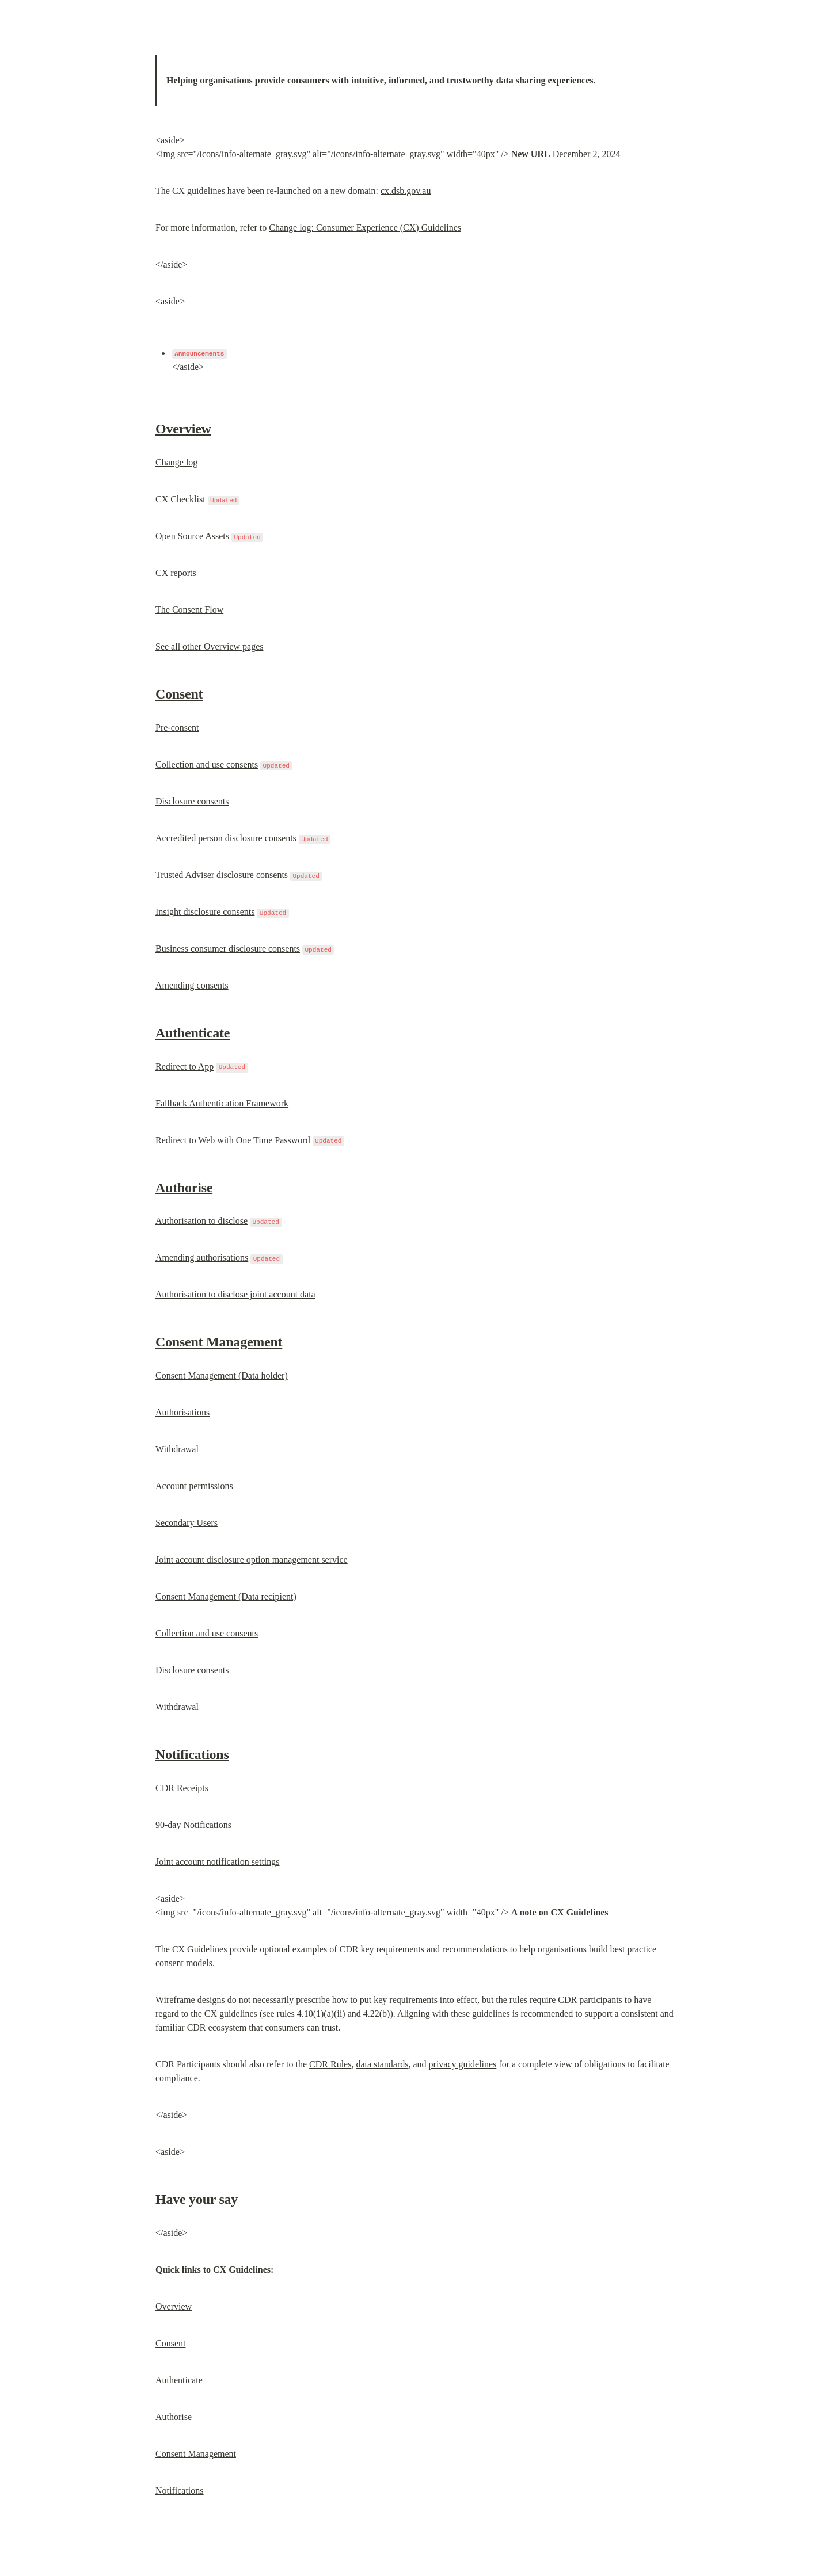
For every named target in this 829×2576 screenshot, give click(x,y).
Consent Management (218, 1341)
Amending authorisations (201, 1257)
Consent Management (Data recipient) (225, 1596)
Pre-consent (177, 727)
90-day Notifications (193, 1825)
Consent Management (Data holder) (221, 1375)
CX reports (175, 573)
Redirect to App (184, 1066)
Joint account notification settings (217, 1862)
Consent (179, 693)
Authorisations (182, 1412)
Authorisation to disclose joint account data (235, 1294)
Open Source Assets (192, 536)
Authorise (183, 1187)
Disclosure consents (192, 801)
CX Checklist (180, 499)
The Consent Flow (189, 610)
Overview (183, 428)
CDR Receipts (181, 1788)
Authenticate (192, 1032)
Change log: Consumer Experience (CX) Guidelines (365, 227)
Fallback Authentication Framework (221, 1103)
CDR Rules (330, 2064)
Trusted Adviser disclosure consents (221, 875)
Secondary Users (186, 1523)
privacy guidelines (463, 2064)
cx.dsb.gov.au (406, 191)
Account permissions (194, 1486)
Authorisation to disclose (201, 1221)
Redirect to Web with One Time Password (232, 1140)
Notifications (192, 1754)
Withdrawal (177, 1449)
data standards (382, 2064)
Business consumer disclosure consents (227, 948)
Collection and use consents (206, 764)
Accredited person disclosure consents (225, 838)
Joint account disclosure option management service (251, 1559)
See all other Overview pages (209, 646)
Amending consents (192, 985)
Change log (176, 462)
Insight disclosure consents (204, 912)
